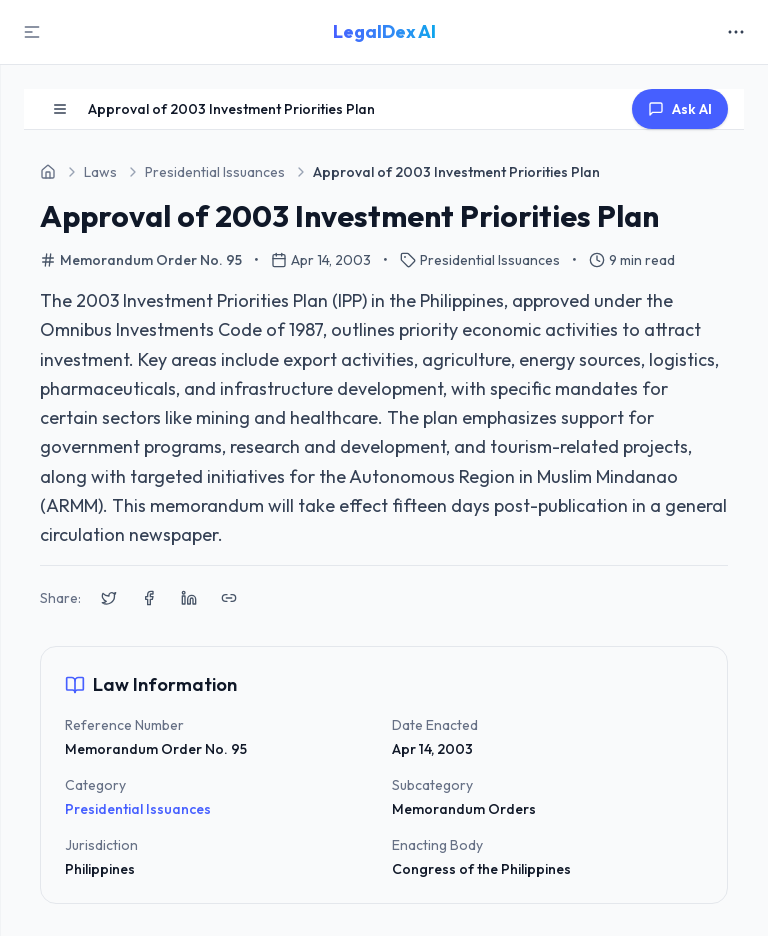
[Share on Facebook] (149, 598)
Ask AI (680, 109)
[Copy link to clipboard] (229, 598)
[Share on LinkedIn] (189, 598)
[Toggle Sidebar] (32, 32)
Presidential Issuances (138, 809)
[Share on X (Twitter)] (109, 598)
